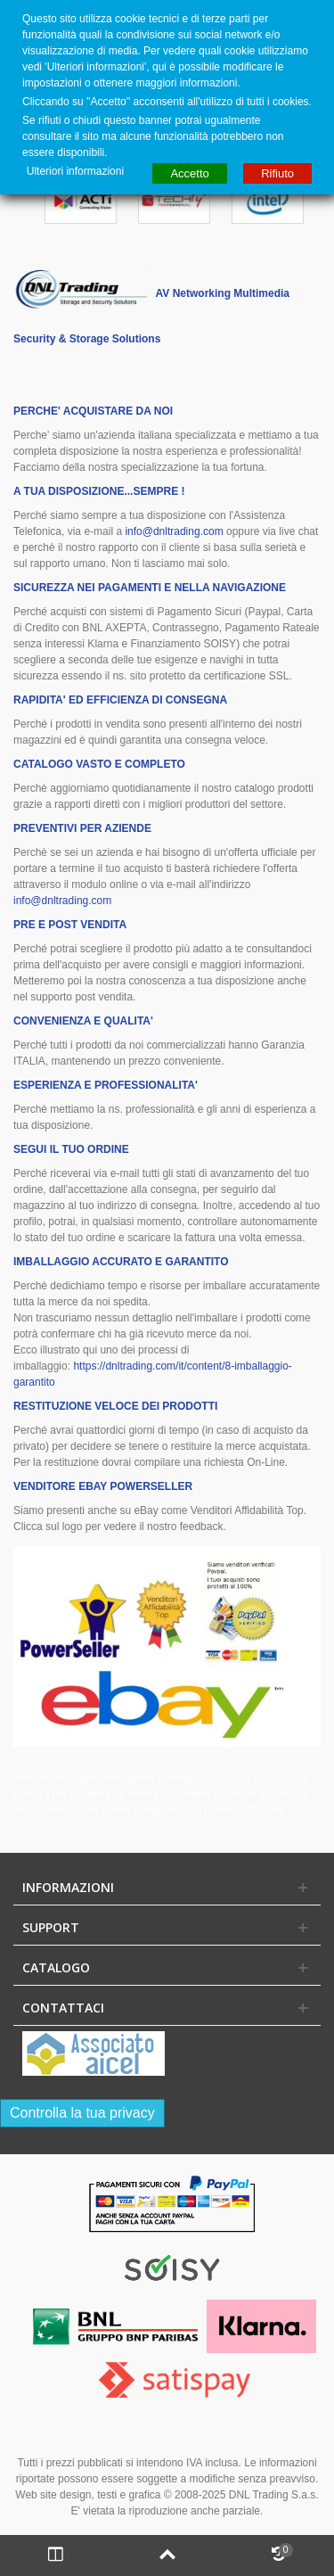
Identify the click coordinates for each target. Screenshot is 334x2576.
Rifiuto (277, 173)
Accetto (189, 173)
